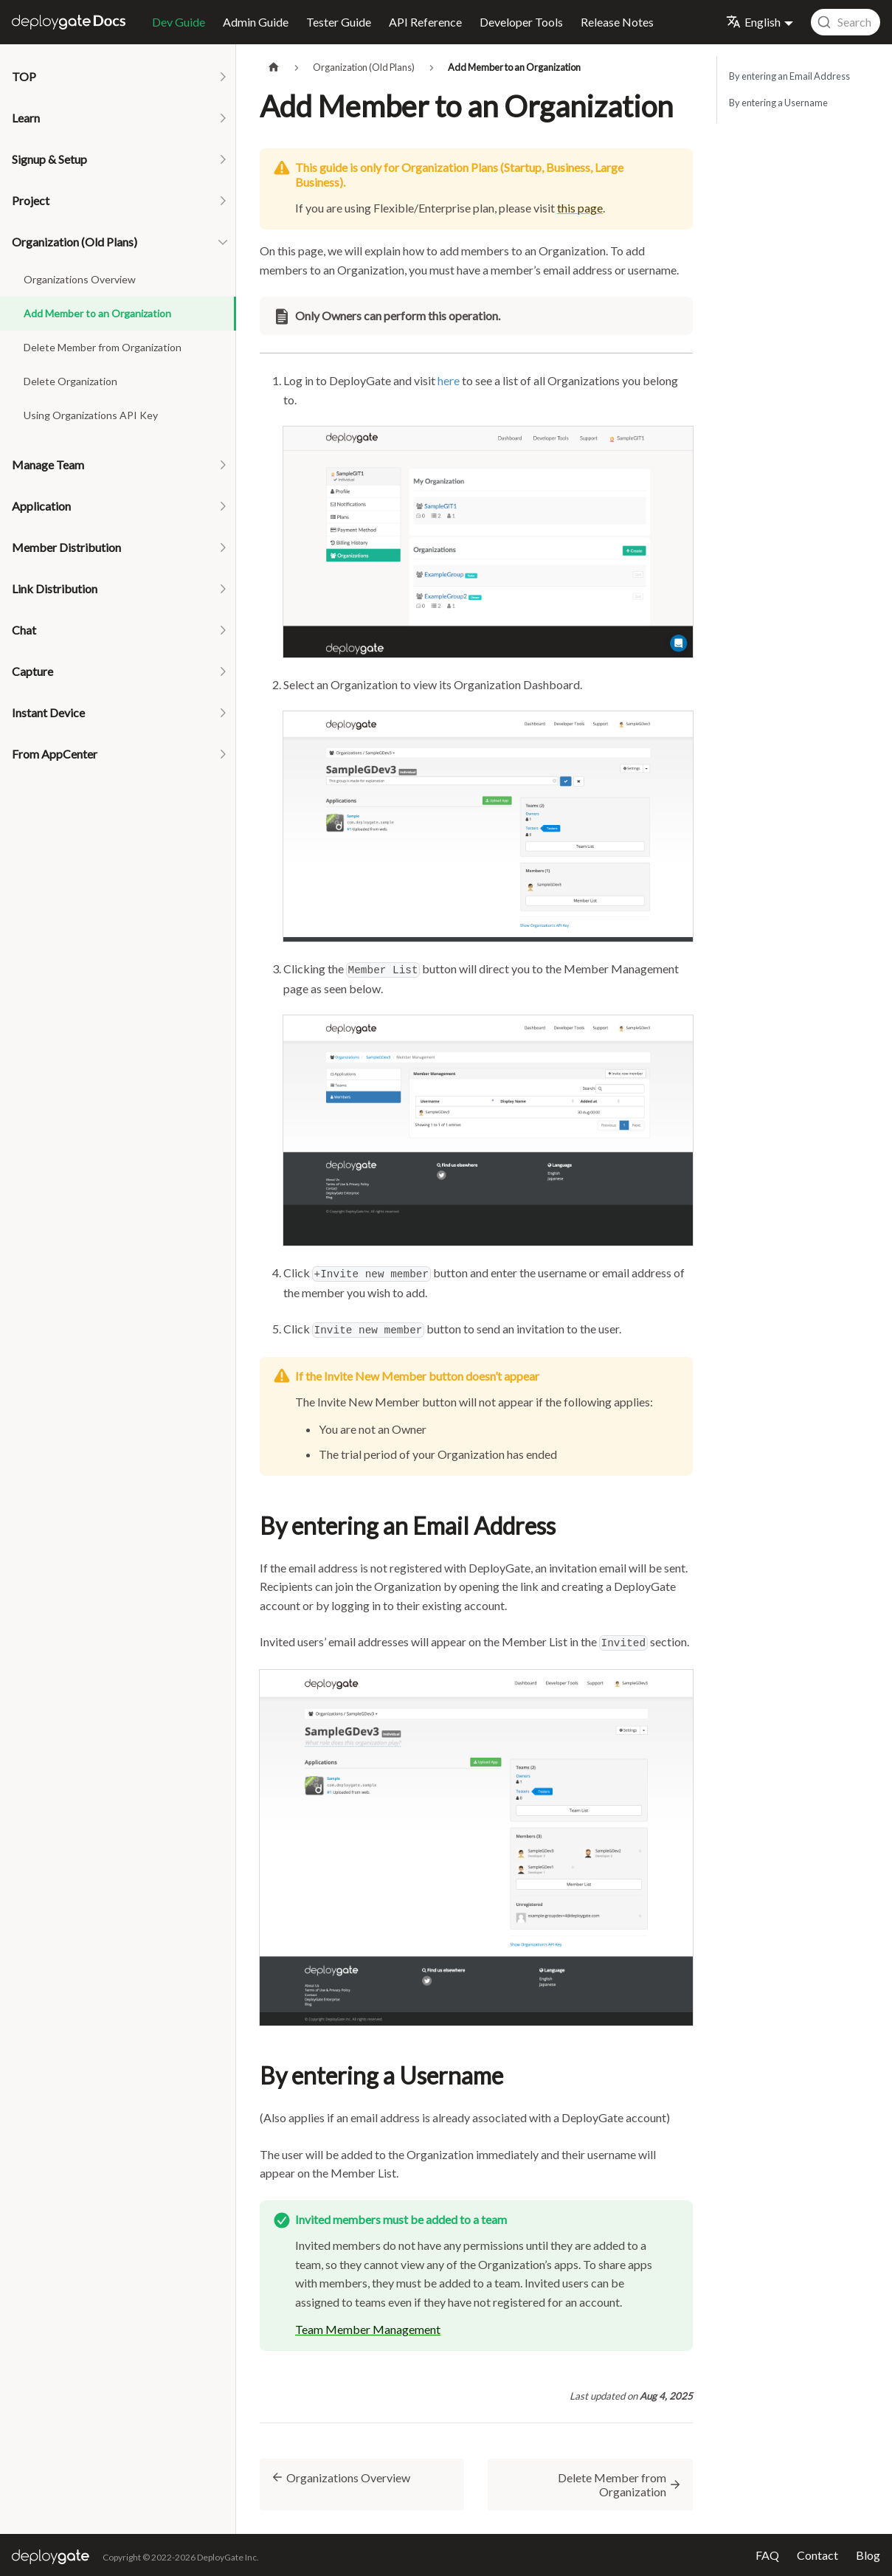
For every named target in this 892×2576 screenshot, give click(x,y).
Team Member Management (367, 2329)
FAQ (767, 2555)
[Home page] (274, 67)
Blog (868, 2555)
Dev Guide (178, 22)
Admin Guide (255, 22)
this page (580, 208)
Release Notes (617, 22)
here (449, 380)
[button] (118, 76)
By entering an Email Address (789, 76)
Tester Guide (338, 22)
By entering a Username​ (778, 102)
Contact (817, 2555)
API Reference (425, 22)
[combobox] (845, 22)
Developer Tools (521, 22)
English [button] (753, 22)
